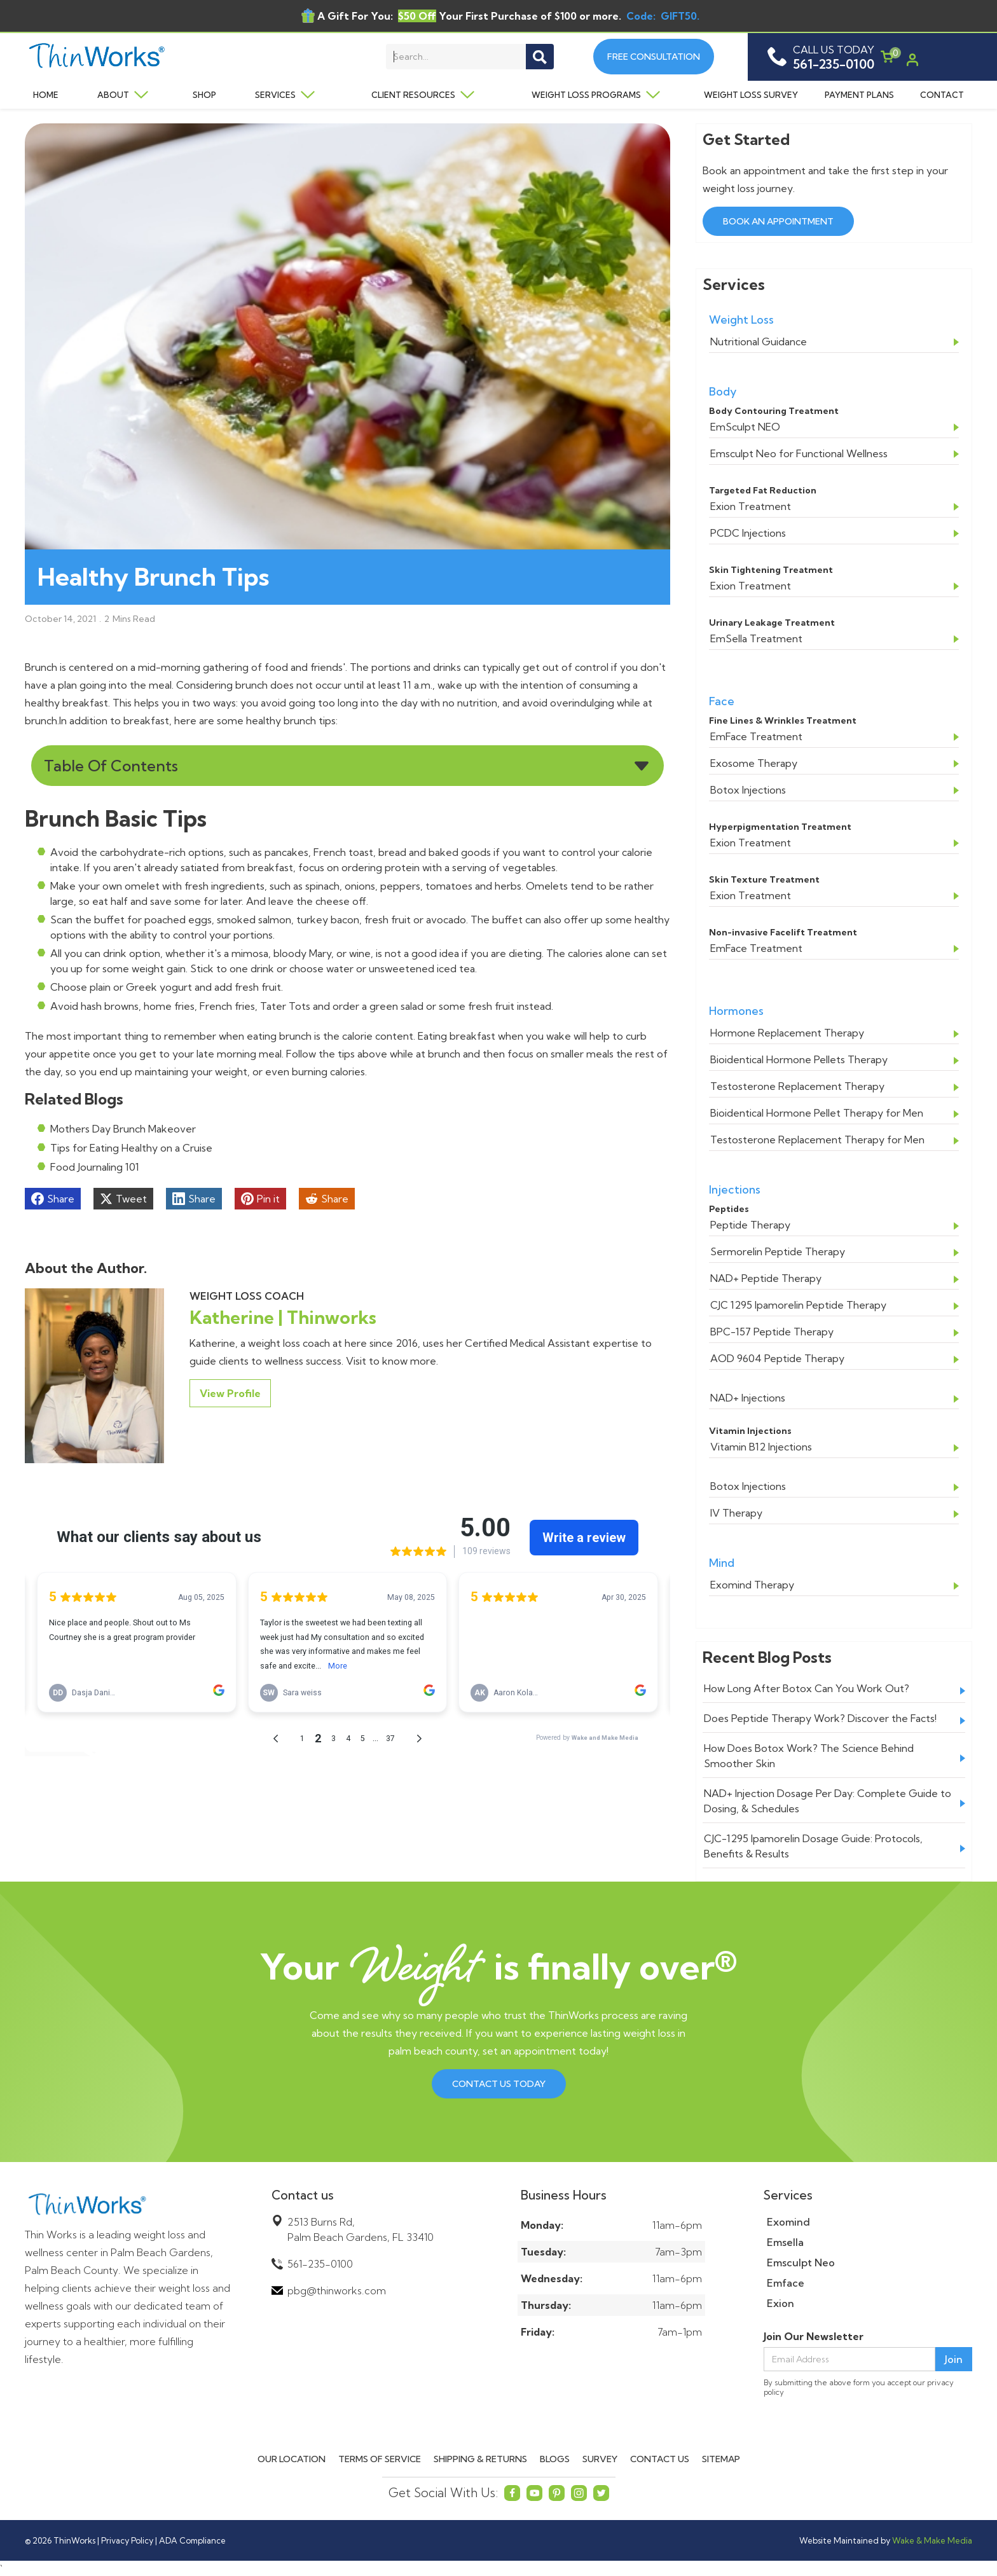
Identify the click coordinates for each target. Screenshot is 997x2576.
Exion (780, 2303)
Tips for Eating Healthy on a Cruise (131, 1147)
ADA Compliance (192, 2540)
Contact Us (659, 2459)
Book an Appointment (778, 221)
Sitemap (721, 2459)
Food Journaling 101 (94, 1167)
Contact (942, 95)
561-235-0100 (320, 2263)
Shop (204, 95)
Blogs (555, 2459)
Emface (785, 2282)
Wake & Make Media (932, 2540)
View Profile (230, 1393)
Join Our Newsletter (813, 2336)
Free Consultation (653, 56)
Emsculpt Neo (801, 2262)
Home (45, 95)
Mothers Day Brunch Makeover (123, 1128)
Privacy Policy (127, 2540)
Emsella (785, 2242)
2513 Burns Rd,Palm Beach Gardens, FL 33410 (360, 2229)
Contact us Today (499, 2084)
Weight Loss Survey (751, 95)
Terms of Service (379, 2459)
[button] (119, 95)
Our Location (292, 2459)
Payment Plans (859, 95)
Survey (599, 2459)
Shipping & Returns (480, 2459)
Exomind (788, 2221)
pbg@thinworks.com (336, 2290)
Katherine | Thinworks (282, 1317)
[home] (118, 57)
